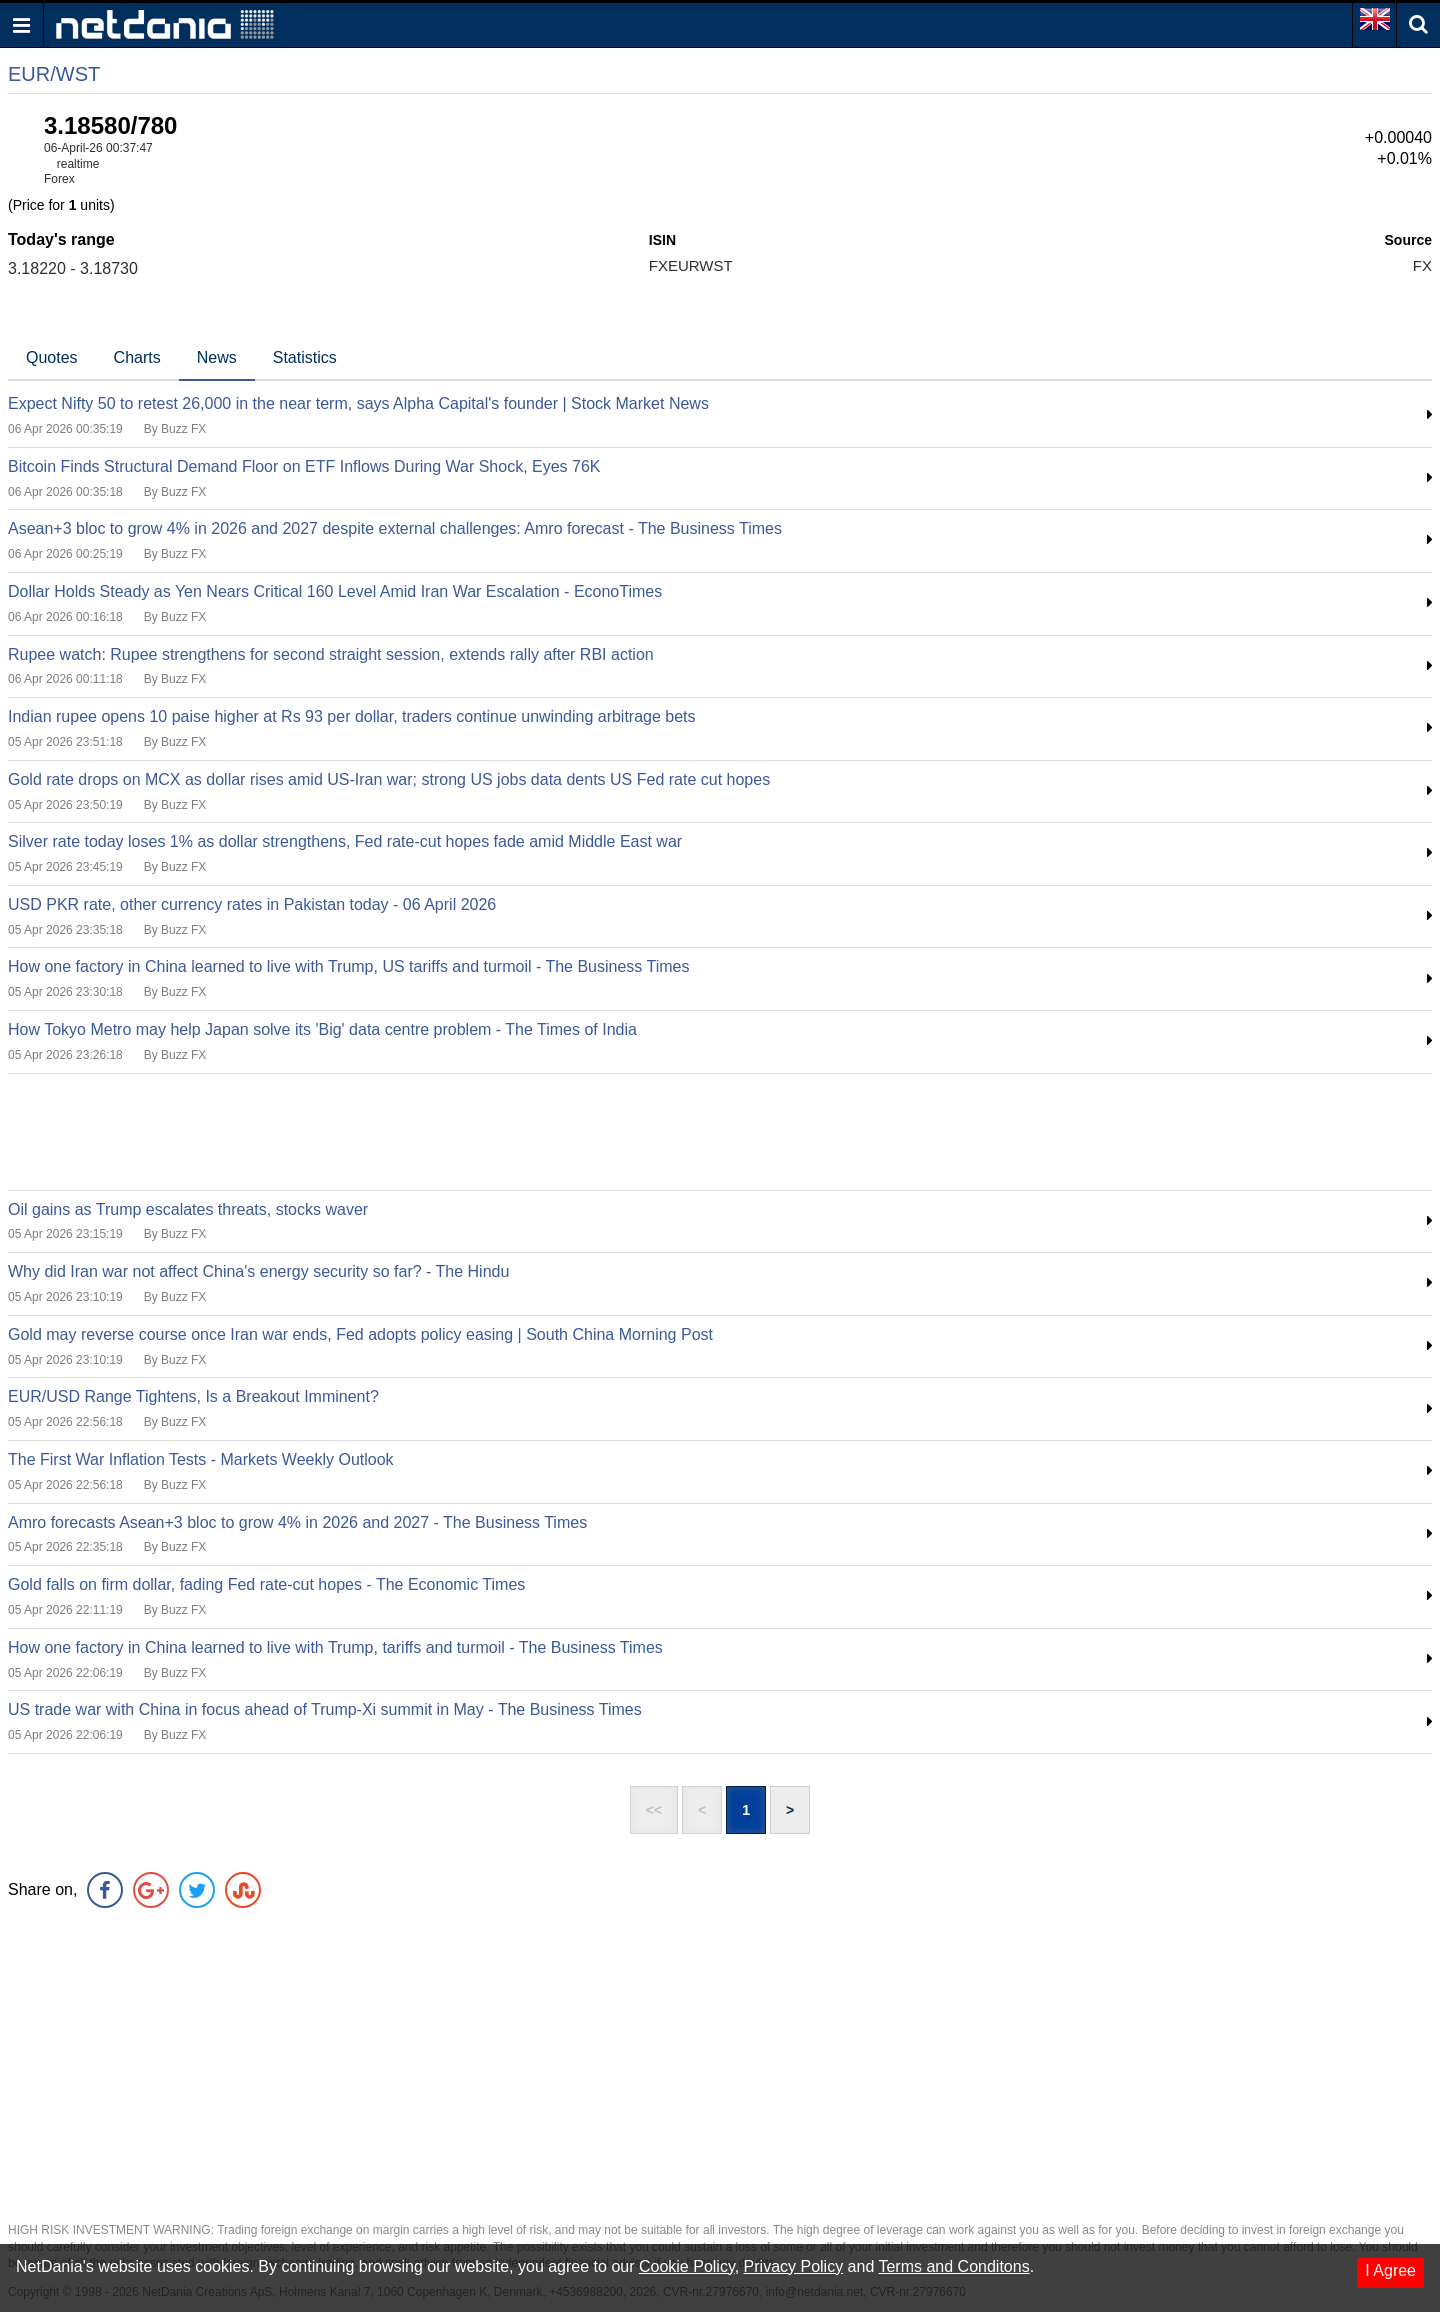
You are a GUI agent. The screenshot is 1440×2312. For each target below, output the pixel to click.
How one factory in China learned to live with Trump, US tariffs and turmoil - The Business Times (348, 966)
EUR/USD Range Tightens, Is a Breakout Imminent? (193, 1396)
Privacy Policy (794, 2266)
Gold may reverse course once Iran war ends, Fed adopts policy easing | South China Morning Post (360, 1334)
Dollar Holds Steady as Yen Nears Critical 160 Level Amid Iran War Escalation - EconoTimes (335, 591)
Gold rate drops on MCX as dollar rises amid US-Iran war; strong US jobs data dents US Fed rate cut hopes (389, 779)
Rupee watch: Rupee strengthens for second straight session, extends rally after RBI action (331, 654)
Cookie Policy (687, 2266)
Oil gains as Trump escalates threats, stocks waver (188, 1209)
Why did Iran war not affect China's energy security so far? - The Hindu (258, 1271)
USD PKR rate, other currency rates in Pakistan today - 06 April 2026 (252, 904)
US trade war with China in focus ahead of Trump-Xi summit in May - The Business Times (325, 1709)
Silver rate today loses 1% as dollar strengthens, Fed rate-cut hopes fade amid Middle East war (345, 841)
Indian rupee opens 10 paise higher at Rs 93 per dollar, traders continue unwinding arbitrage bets (352, 716)
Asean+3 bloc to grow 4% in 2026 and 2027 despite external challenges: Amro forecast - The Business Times (395, 528)
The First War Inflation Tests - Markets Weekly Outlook (201, 1459)
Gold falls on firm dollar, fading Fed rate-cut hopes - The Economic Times (266, 1584)
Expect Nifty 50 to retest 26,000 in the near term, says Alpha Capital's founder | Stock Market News (358, 403)
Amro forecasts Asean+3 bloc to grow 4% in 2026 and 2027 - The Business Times (297, 1522)
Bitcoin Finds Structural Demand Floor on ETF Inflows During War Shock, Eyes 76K (304, 466)
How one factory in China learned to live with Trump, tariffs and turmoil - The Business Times (335, 1647)
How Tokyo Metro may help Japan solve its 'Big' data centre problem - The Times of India (322, 1029)
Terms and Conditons (953, 2266)
